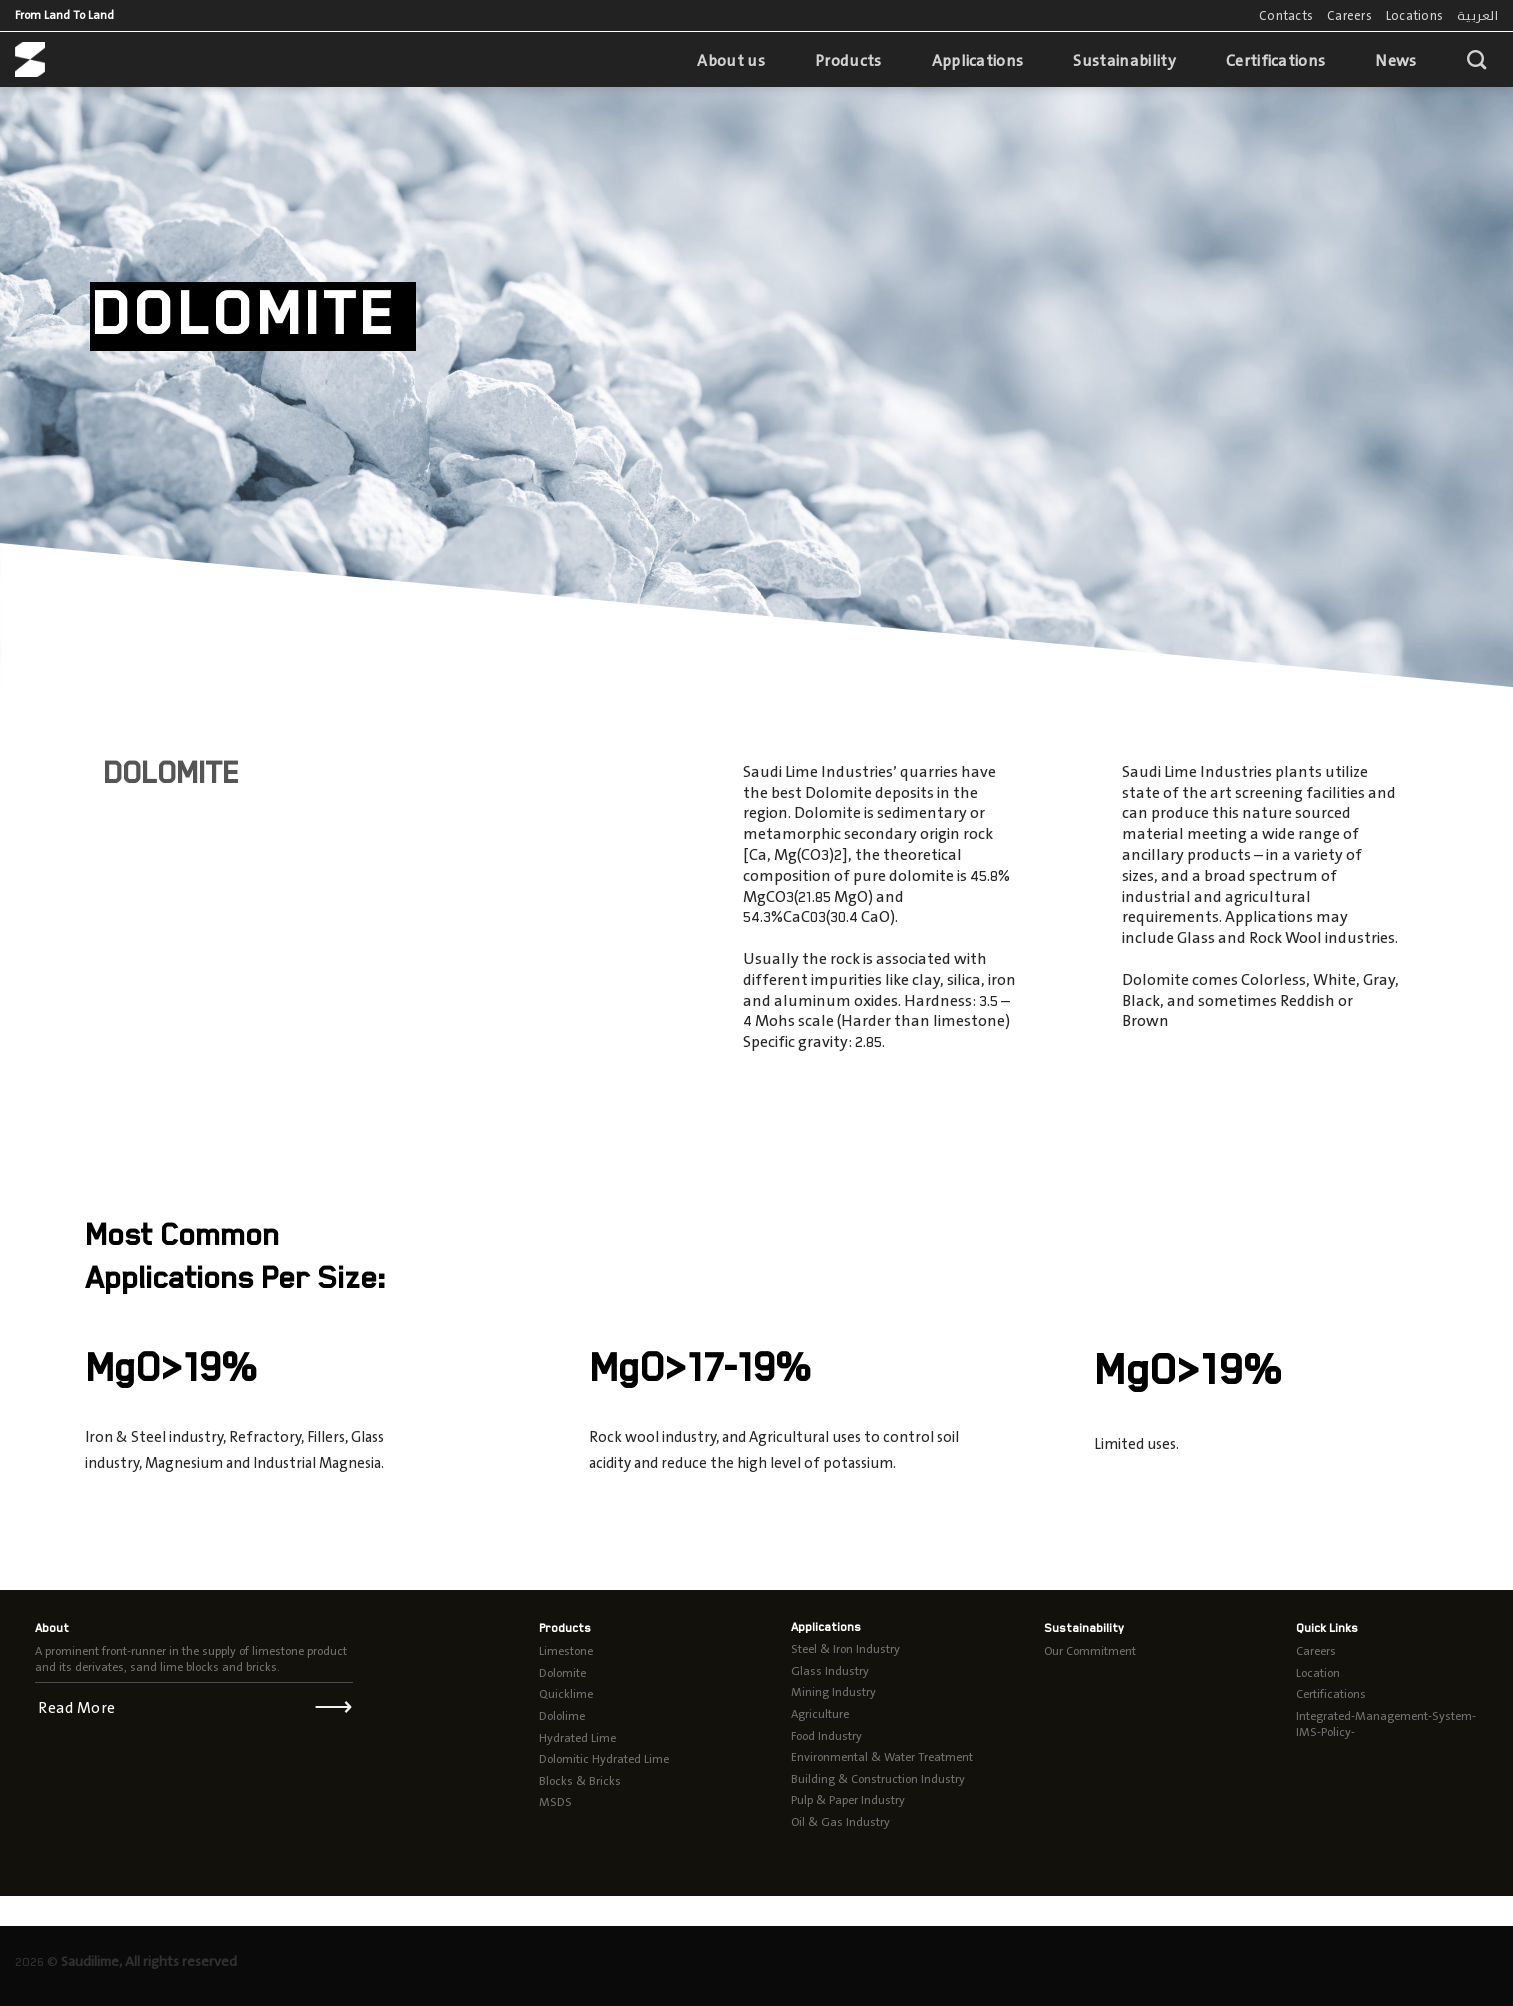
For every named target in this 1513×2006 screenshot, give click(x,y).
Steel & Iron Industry (845, 1649)
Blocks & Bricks (580, 1781)
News (1395, 60)
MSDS (555, 1802)
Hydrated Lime (577, 1738)
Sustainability (1124, 60)
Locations (1414, 15)
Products (848, 60)
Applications (978, 60)
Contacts (1286, 15)
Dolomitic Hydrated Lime (604, 1759)
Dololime (562, 1716)
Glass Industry (830, 1671)
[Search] (1476, 59)
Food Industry (826, 1736)
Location (1318, 1673)
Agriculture (820, 1714)
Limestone (566, 1651)
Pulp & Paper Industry (848, 1800)
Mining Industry (833, 1692)
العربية (1477, 15)
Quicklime (566, 1694)
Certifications (1275, 60)
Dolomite (562, 1673)
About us (731, 60)
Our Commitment (1090, 1651)
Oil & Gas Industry (840, 1822)
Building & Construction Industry (878, 1779)
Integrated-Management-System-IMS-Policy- (1386, 1724)
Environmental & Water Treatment (882, 1757)
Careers (1349, 15)
